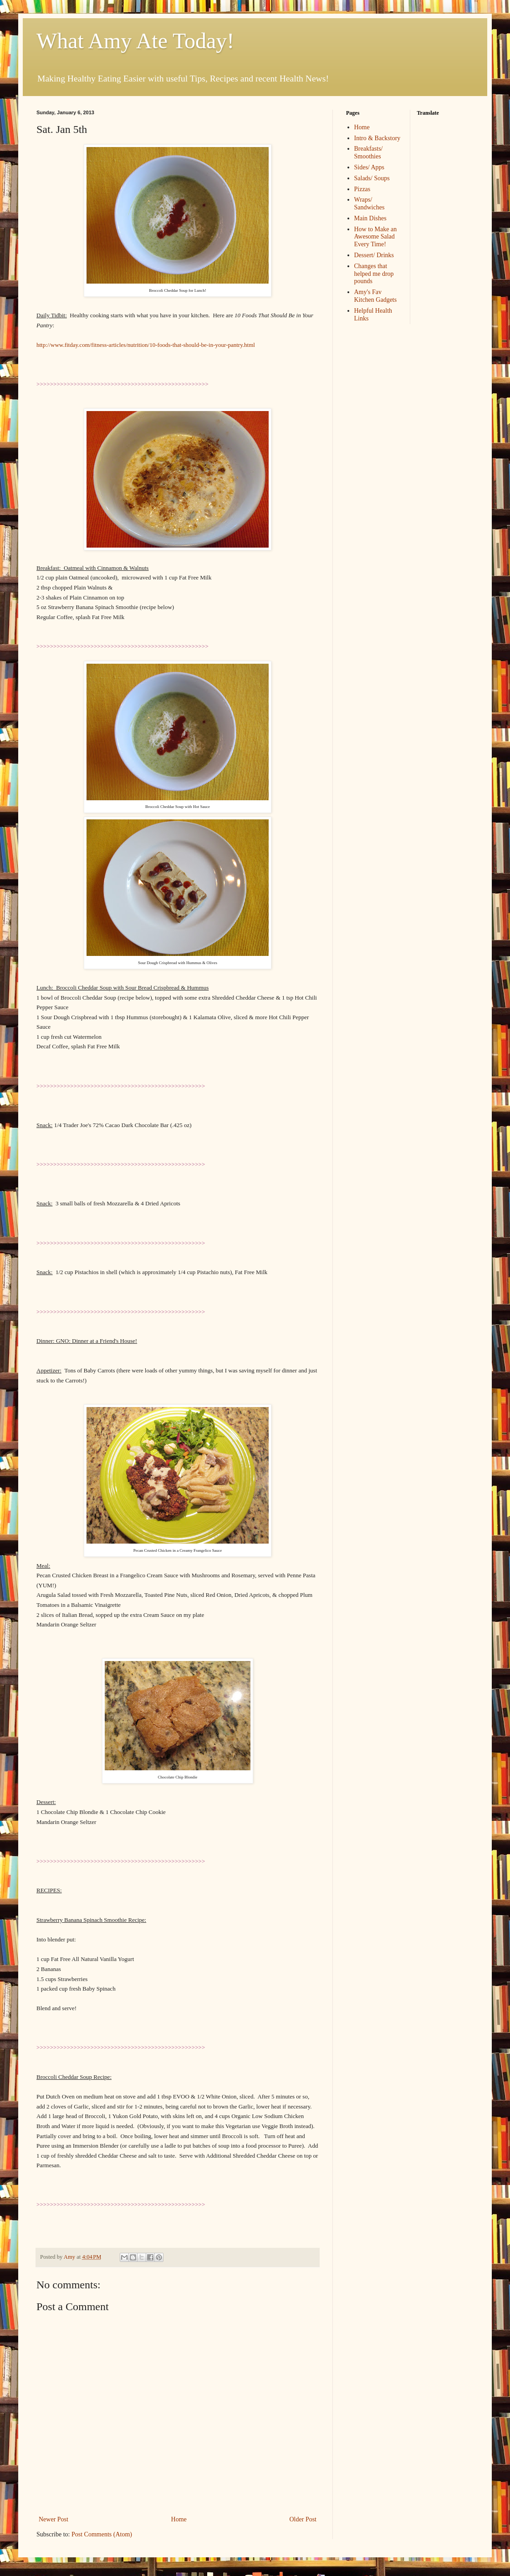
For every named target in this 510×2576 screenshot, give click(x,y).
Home (179, 2519)
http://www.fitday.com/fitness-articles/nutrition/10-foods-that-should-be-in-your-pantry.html (145, 344)
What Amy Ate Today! (135, 41)
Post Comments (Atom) (101, 2534)
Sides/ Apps (369, 167)
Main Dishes (370, 218)
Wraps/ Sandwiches (369, 203)
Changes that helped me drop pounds (374, 274)
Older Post (303, 2519)
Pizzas (362, 189)
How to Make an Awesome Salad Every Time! (375, 237)
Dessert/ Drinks (374, 255)
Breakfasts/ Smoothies (368, 152)
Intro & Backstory (377, 138)
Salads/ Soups (372, 178)
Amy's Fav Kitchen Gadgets (375, 296)
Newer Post (53, 2519)
